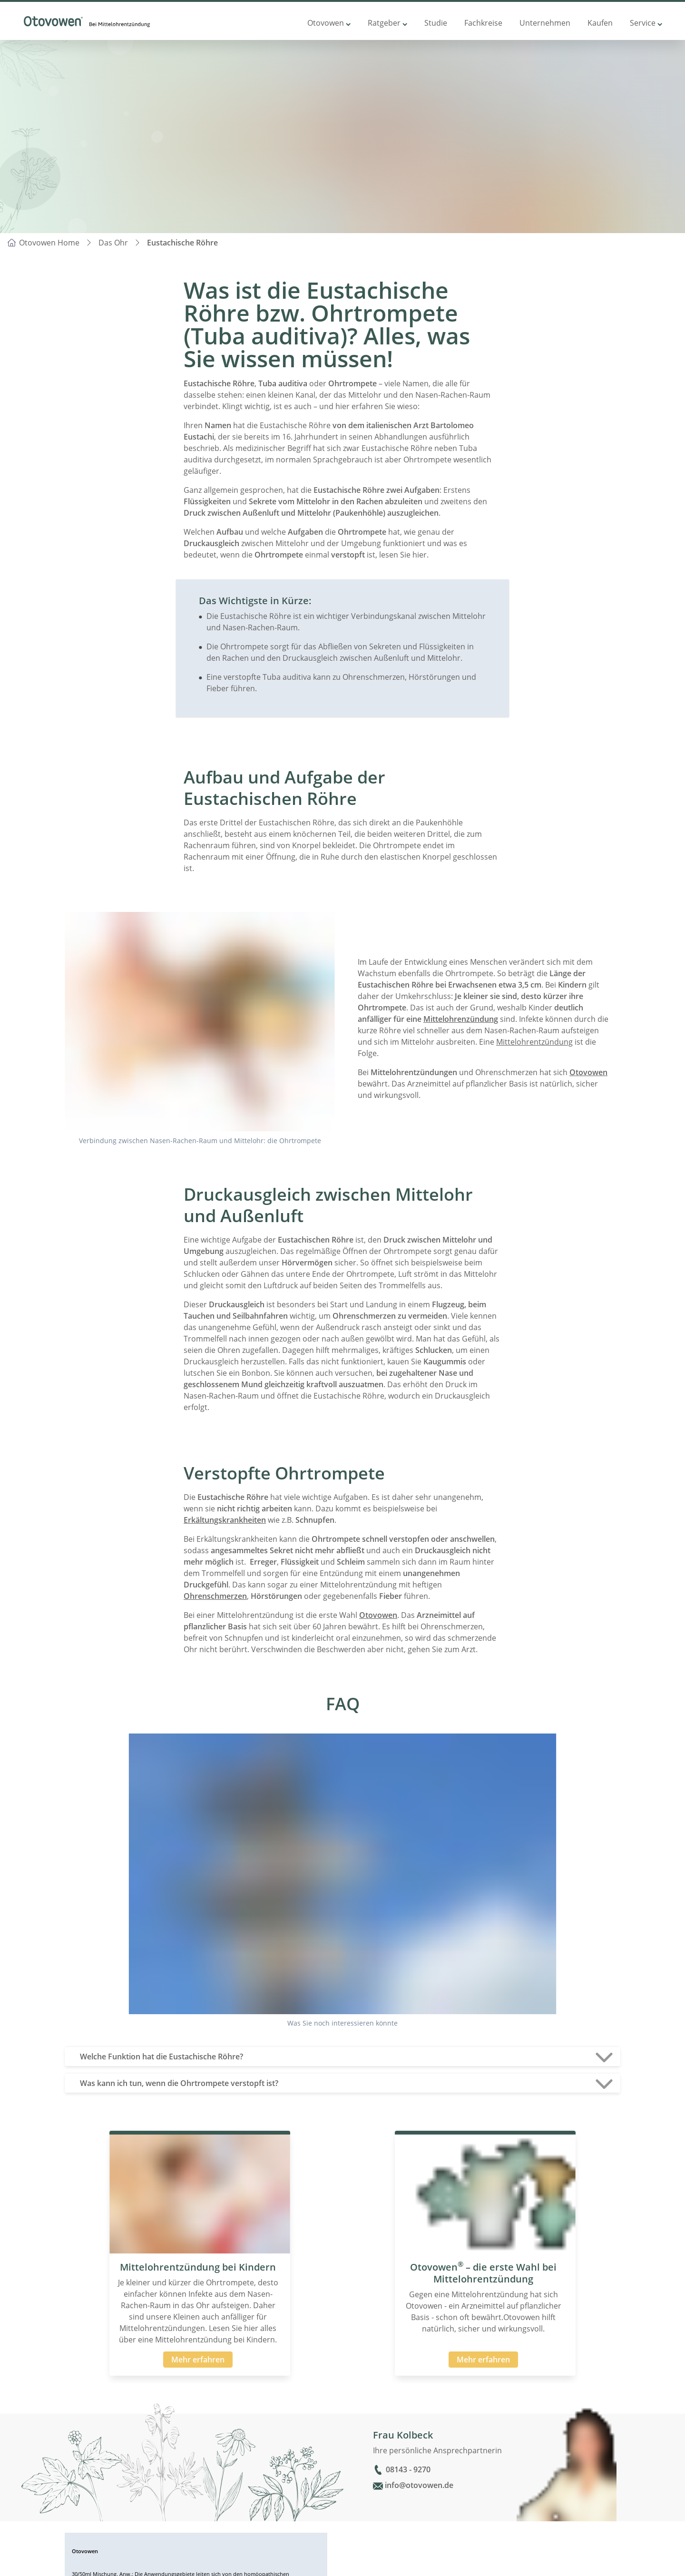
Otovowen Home (49, 242)
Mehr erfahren (198, 2359)
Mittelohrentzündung (534, 1042)
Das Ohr (113, 242)
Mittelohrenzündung (460, 1019)
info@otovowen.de (419, 2485)
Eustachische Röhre (182, 242)
